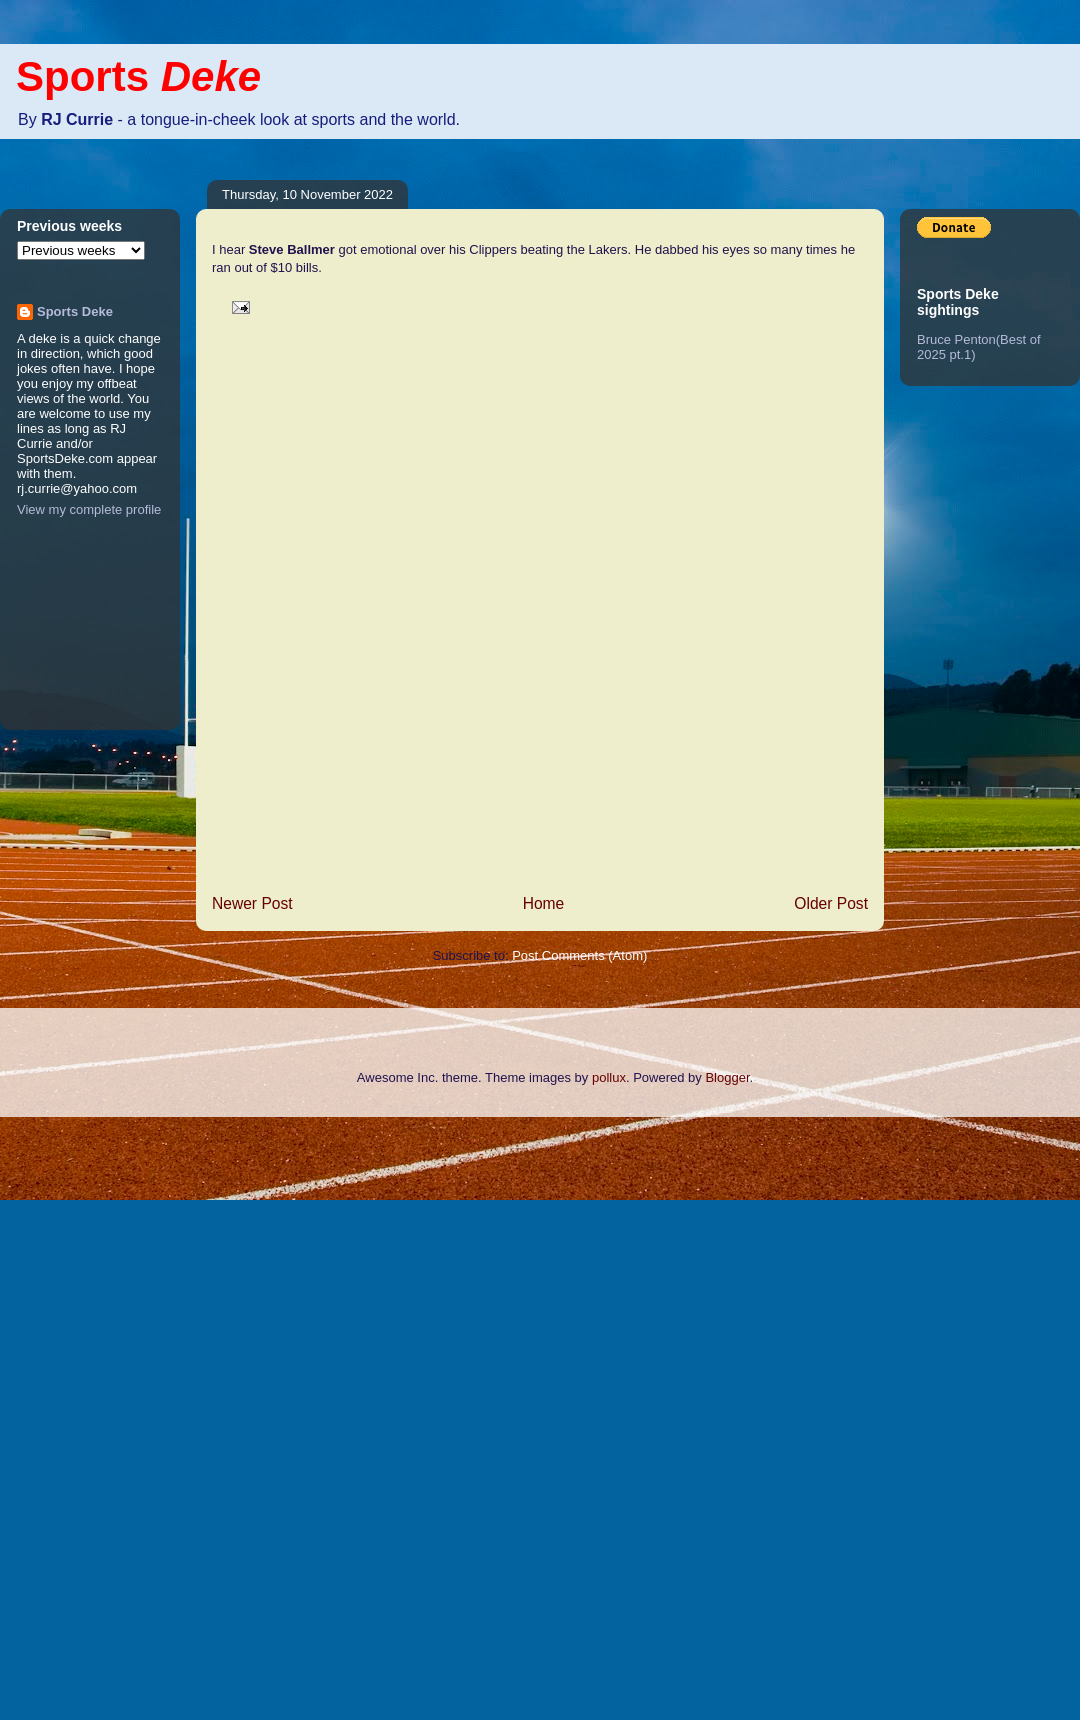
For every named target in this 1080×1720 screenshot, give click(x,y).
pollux (609, 1077)
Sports (138, 76)
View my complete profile (89, 509)
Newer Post (252, 903)
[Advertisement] (80, 1416)
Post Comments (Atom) (579, 955)
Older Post (831, 903)
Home (544, 903)
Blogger (727, 1077)
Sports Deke (75, 311)
